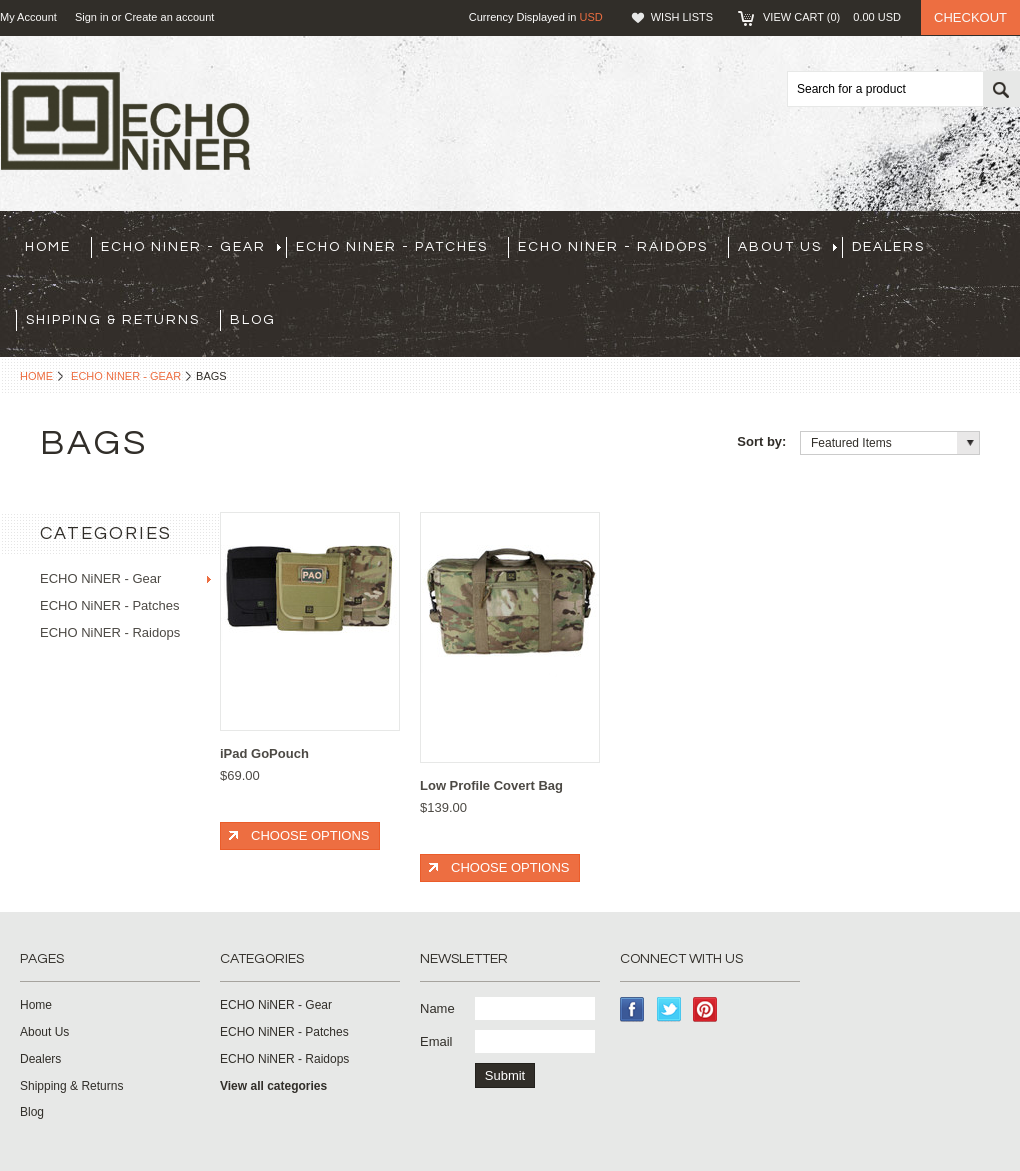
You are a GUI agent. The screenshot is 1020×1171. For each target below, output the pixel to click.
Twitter (669, 1009)
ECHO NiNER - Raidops (613, 247)
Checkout (970, 17)
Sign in (92, 17)
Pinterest (705, 1009)
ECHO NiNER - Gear (191, 247)
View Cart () (832, 17)
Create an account (169, 17)
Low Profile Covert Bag (491, 785)
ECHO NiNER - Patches (392, 247)
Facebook (632, 1009)
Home (36, 376)
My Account (28, 17)
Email (436, 1041)
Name (437, 1008)
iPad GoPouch (264, 753)
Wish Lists (682, 17)
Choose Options (310, 835)
